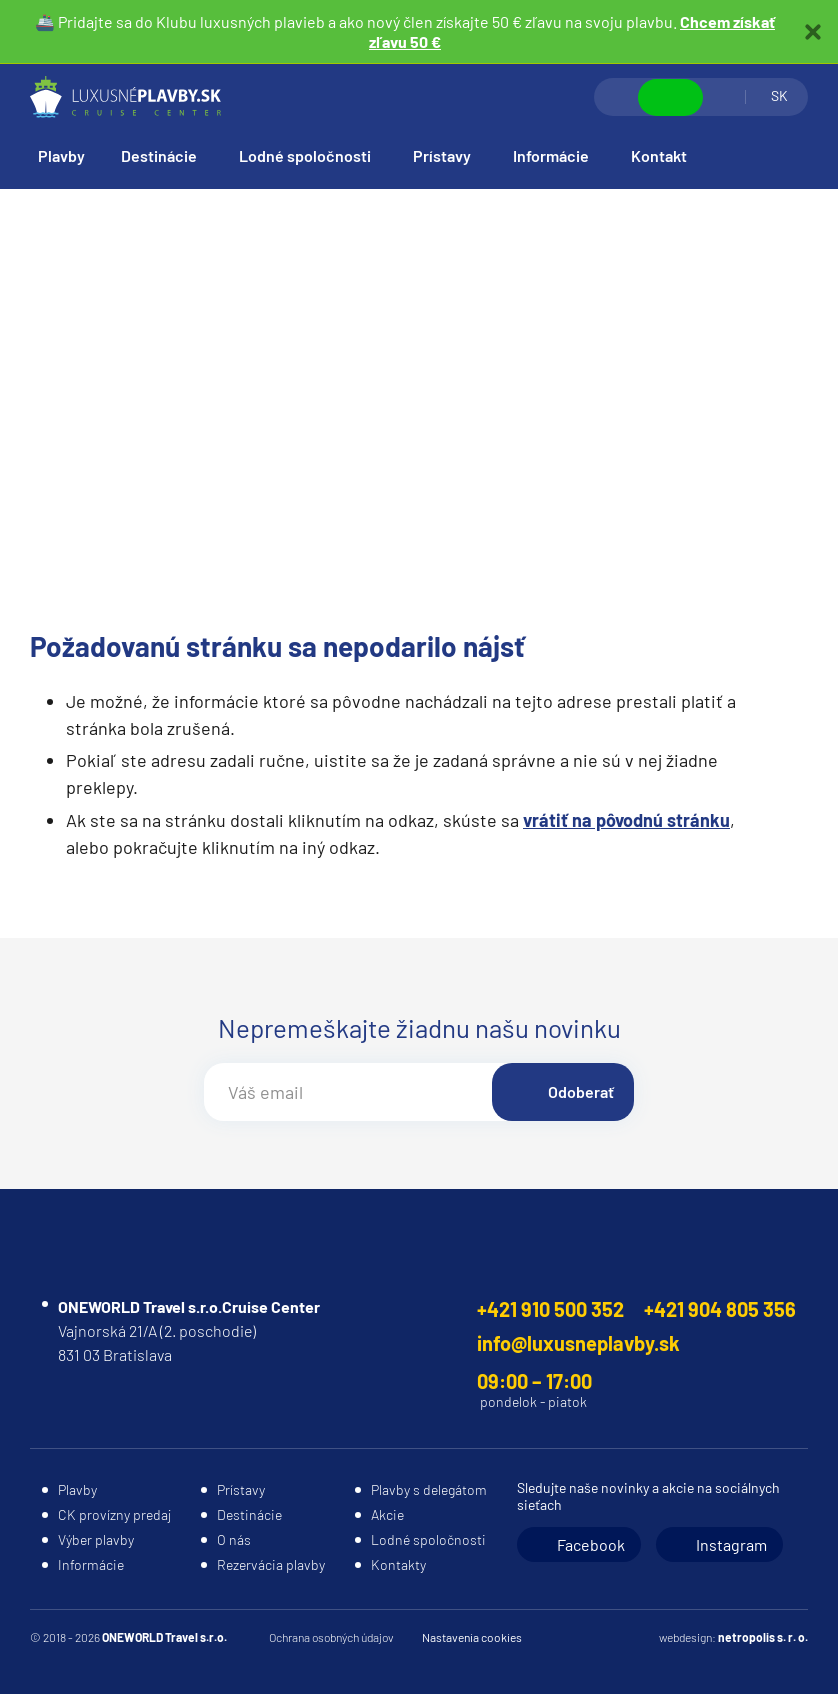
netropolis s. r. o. (763, 1637)
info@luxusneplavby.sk (578, 1343)
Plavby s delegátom (429, 1489)
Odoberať (581, 1091)
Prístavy (442, 155)
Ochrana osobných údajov (331, 1637)
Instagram (731, 1544)
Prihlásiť (724, 97)
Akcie (387, 1514)
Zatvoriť (813, 32)
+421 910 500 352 (550, 1309)
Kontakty (398, 1564)
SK (779, 95)
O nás (234, 1539)
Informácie (551, 155)
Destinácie (159, 155)
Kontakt (659, 155)
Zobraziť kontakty (670, 97)
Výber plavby (96, 1539)
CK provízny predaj (114, 1514)
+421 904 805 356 (720, 1309)
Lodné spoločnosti (305, 155)
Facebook (591, 1544)
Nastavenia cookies (472, 1637)
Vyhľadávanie (617, 97)
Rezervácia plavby (271, 1564)
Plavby (61, 155)
